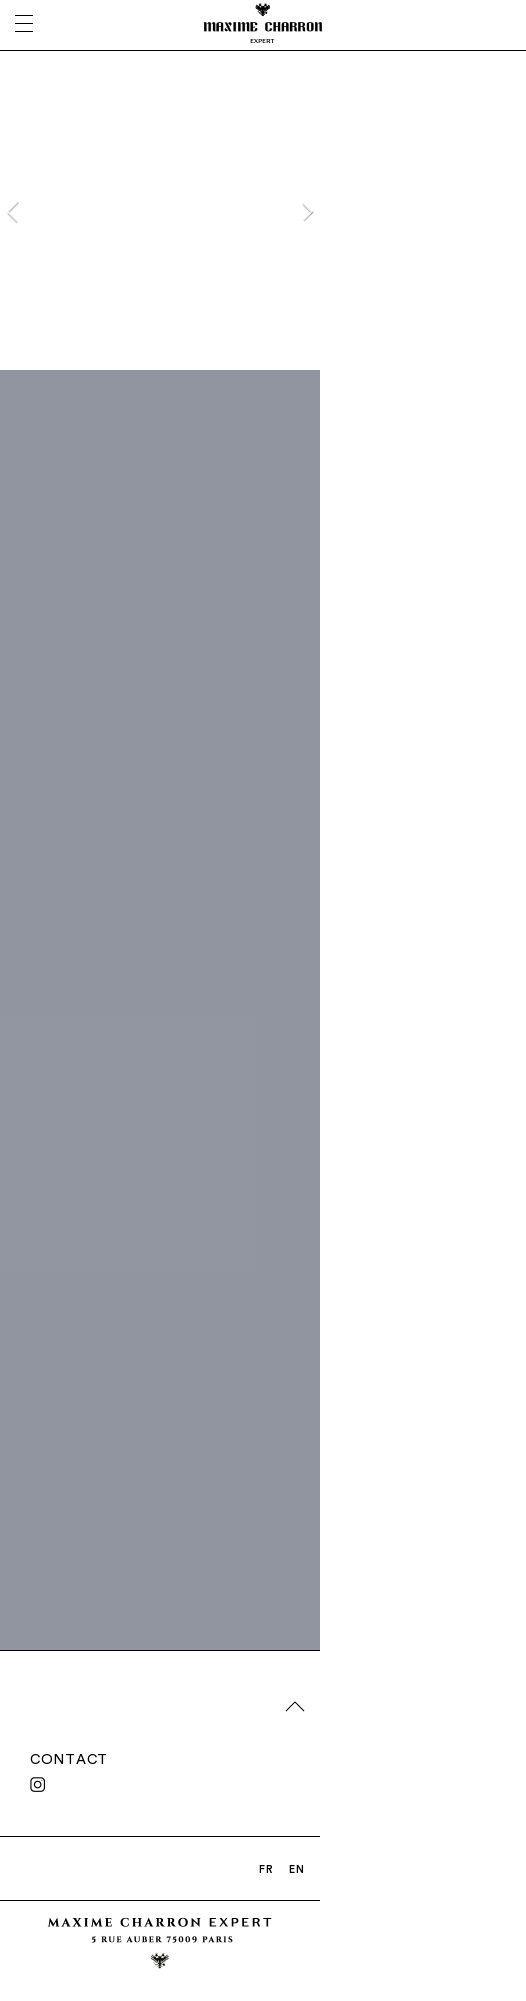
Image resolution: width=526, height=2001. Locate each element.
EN (297, 1869)
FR (266, 1869)
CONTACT (69, 1759)
